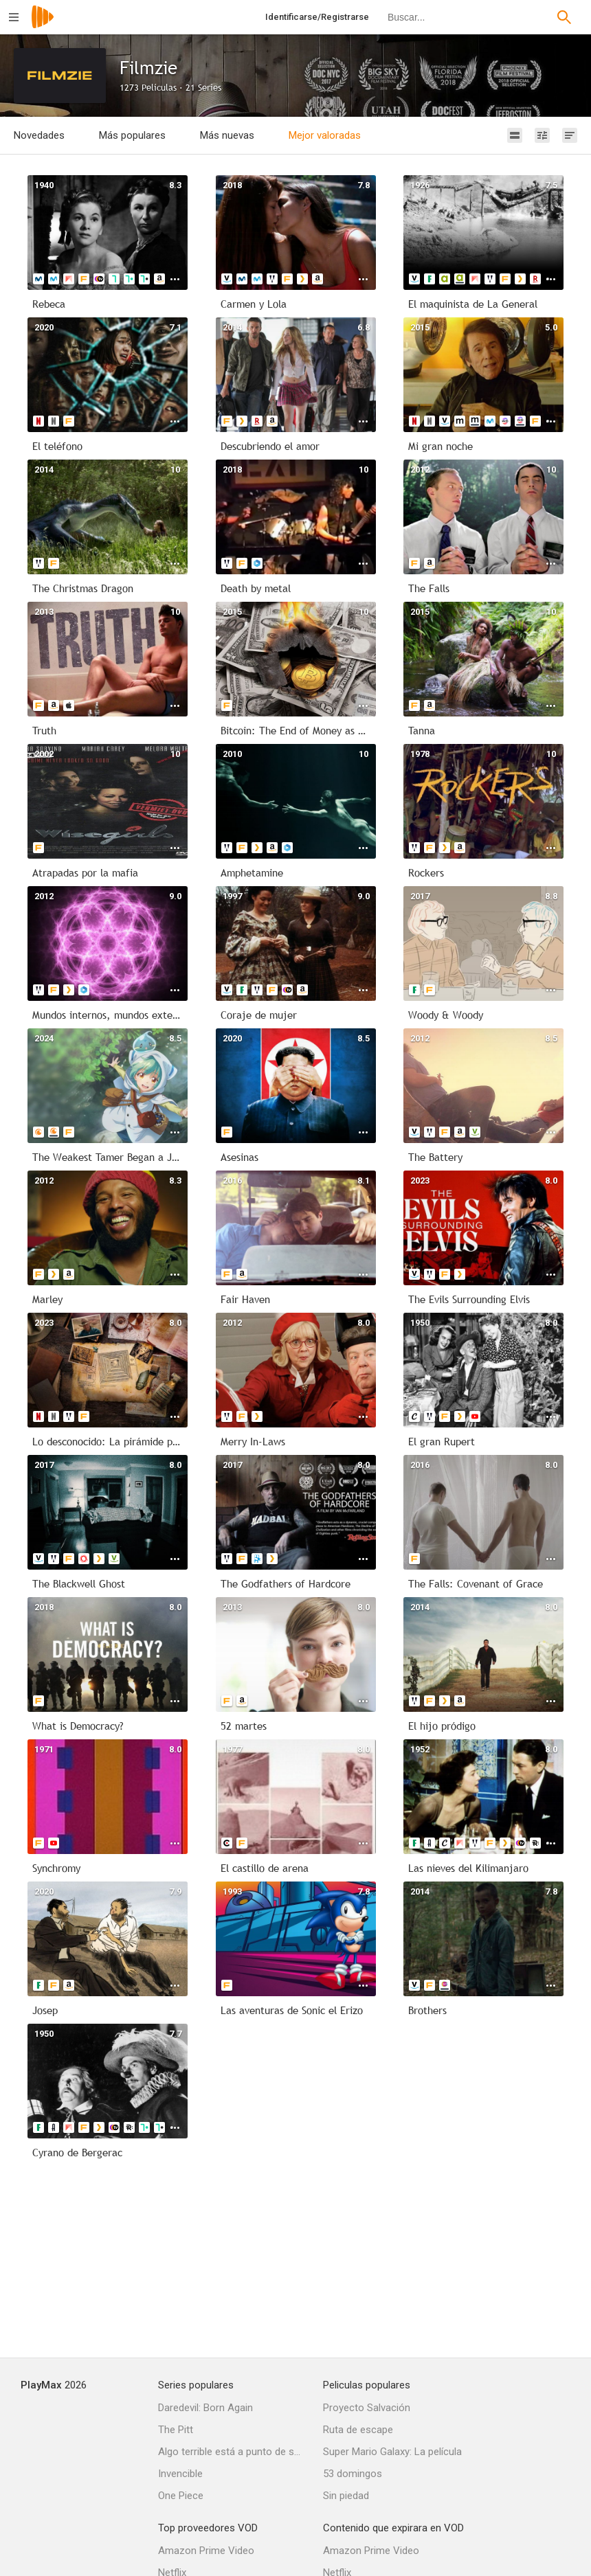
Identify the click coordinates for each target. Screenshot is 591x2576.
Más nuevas (227, 135)
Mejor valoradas (325, 135)
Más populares (132, 135)
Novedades (39, 135)
